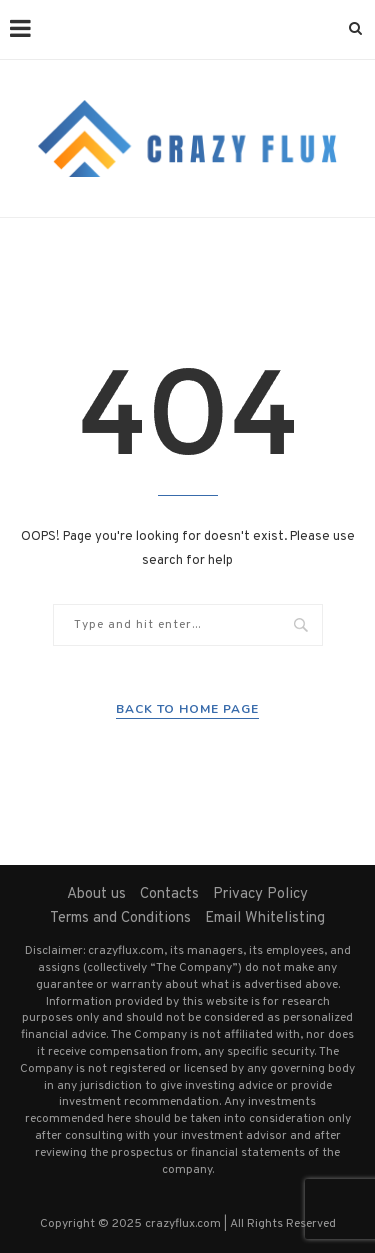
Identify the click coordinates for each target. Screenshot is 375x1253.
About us (96, 894)
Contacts (169, 894)
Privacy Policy (260, 894)
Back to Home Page (187, 709)
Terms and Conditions (120, 918)
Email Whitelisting (265, 918)
